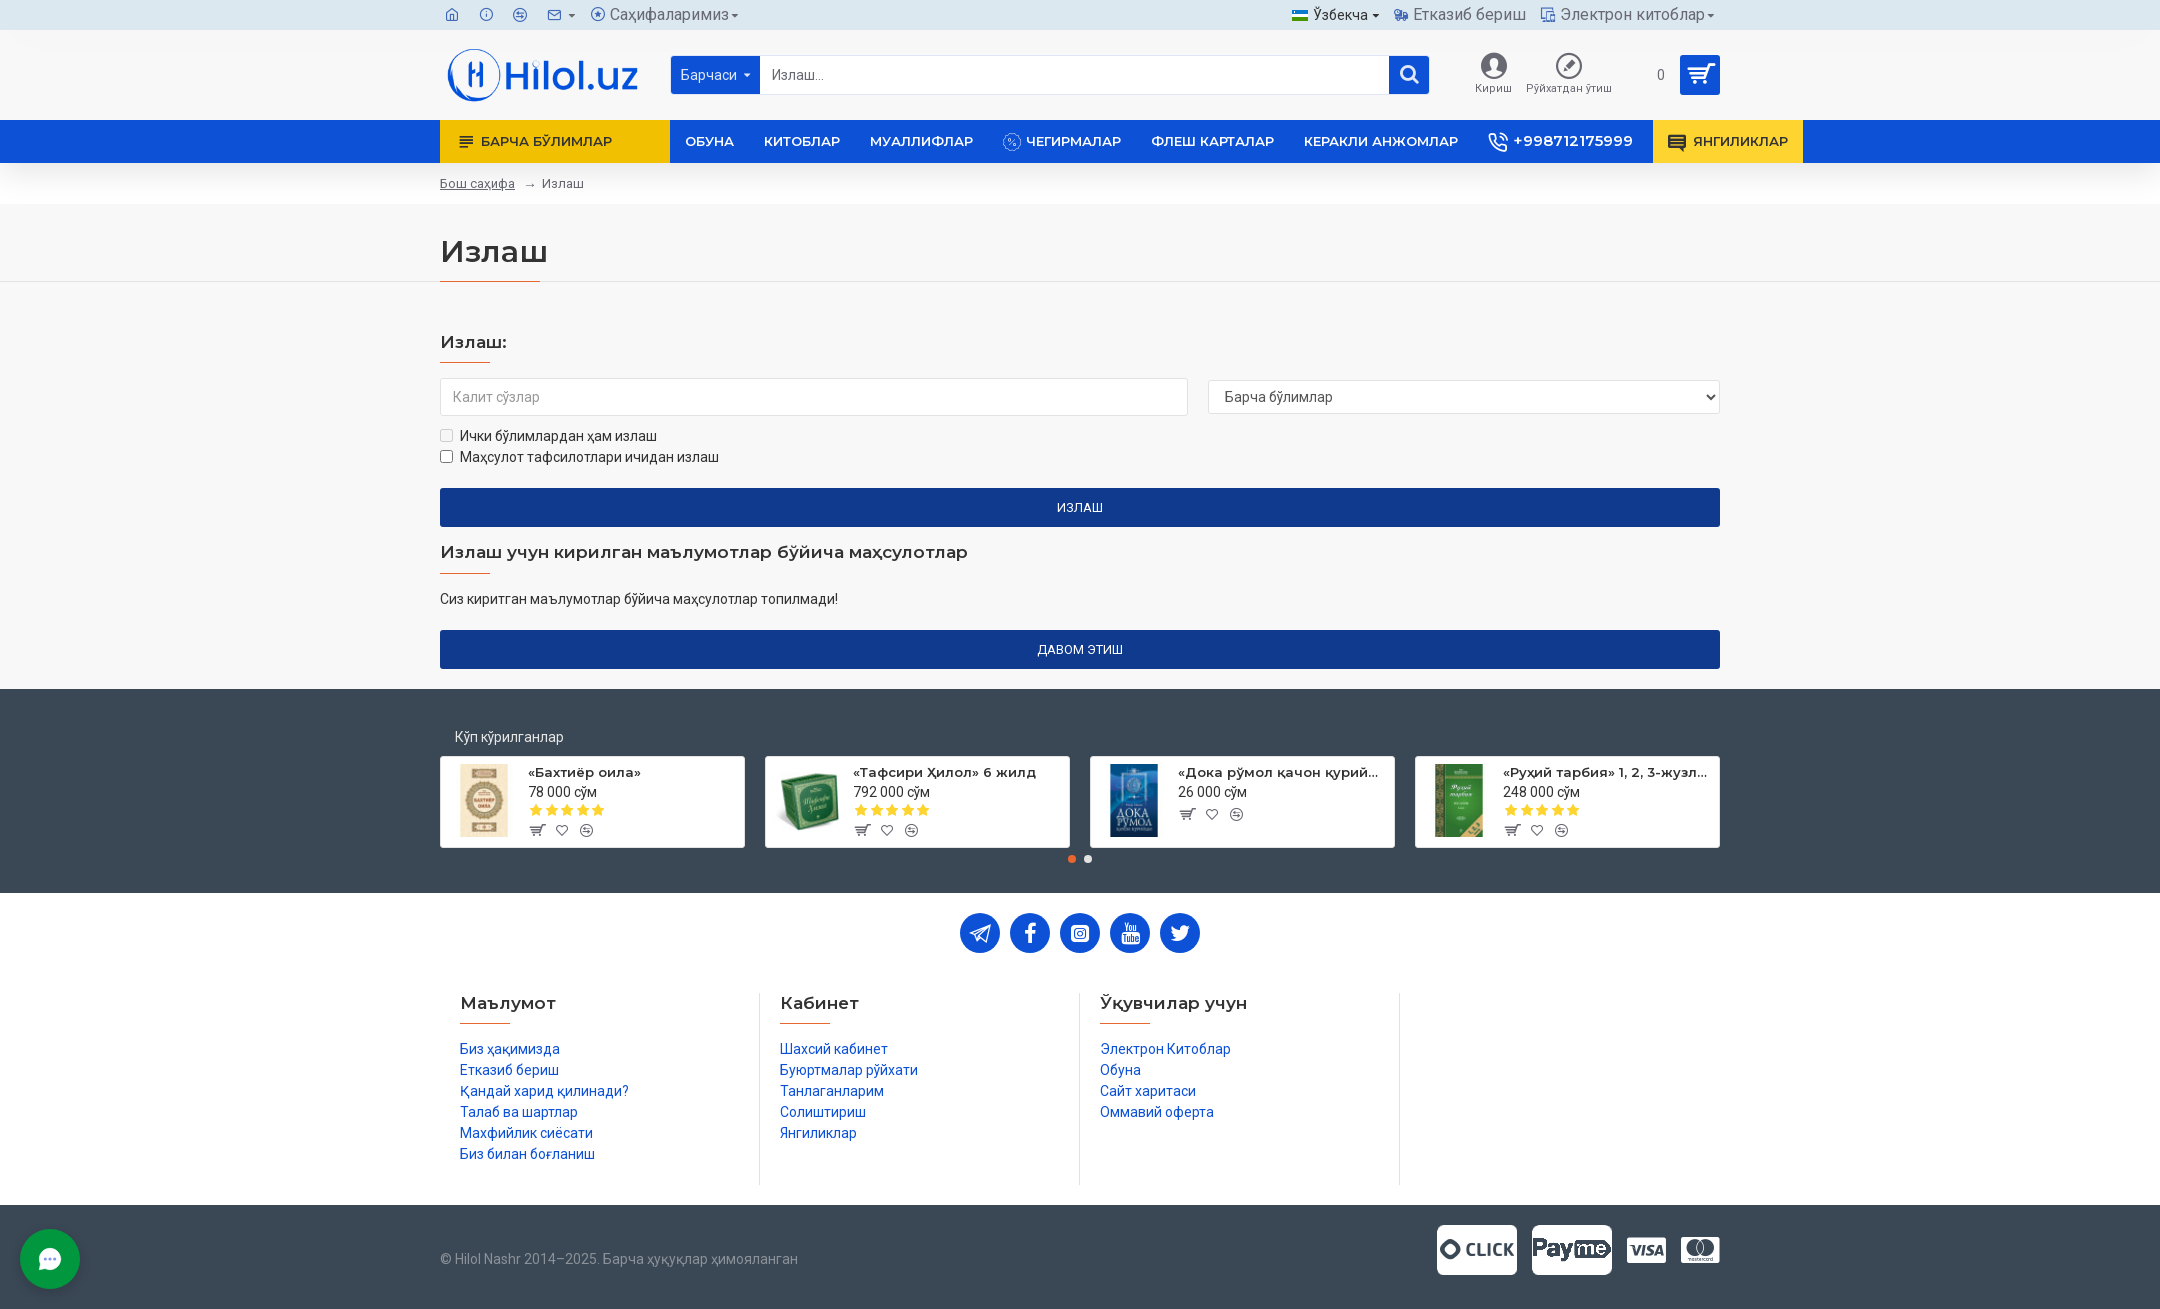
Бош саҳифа (477, 183)
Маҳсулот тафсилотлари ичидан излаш (579, 457)
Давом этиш (1080, 649)
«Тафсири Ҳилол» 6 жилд (944, 772)
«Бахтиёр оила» (584, 772)
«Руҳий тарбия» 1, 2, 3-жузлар (1607, 772)
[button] (1072, 859)
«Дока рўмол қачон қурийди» (1282, 772)
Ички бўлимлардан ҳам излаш (548, 436)
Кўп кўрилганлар (509, 737)
